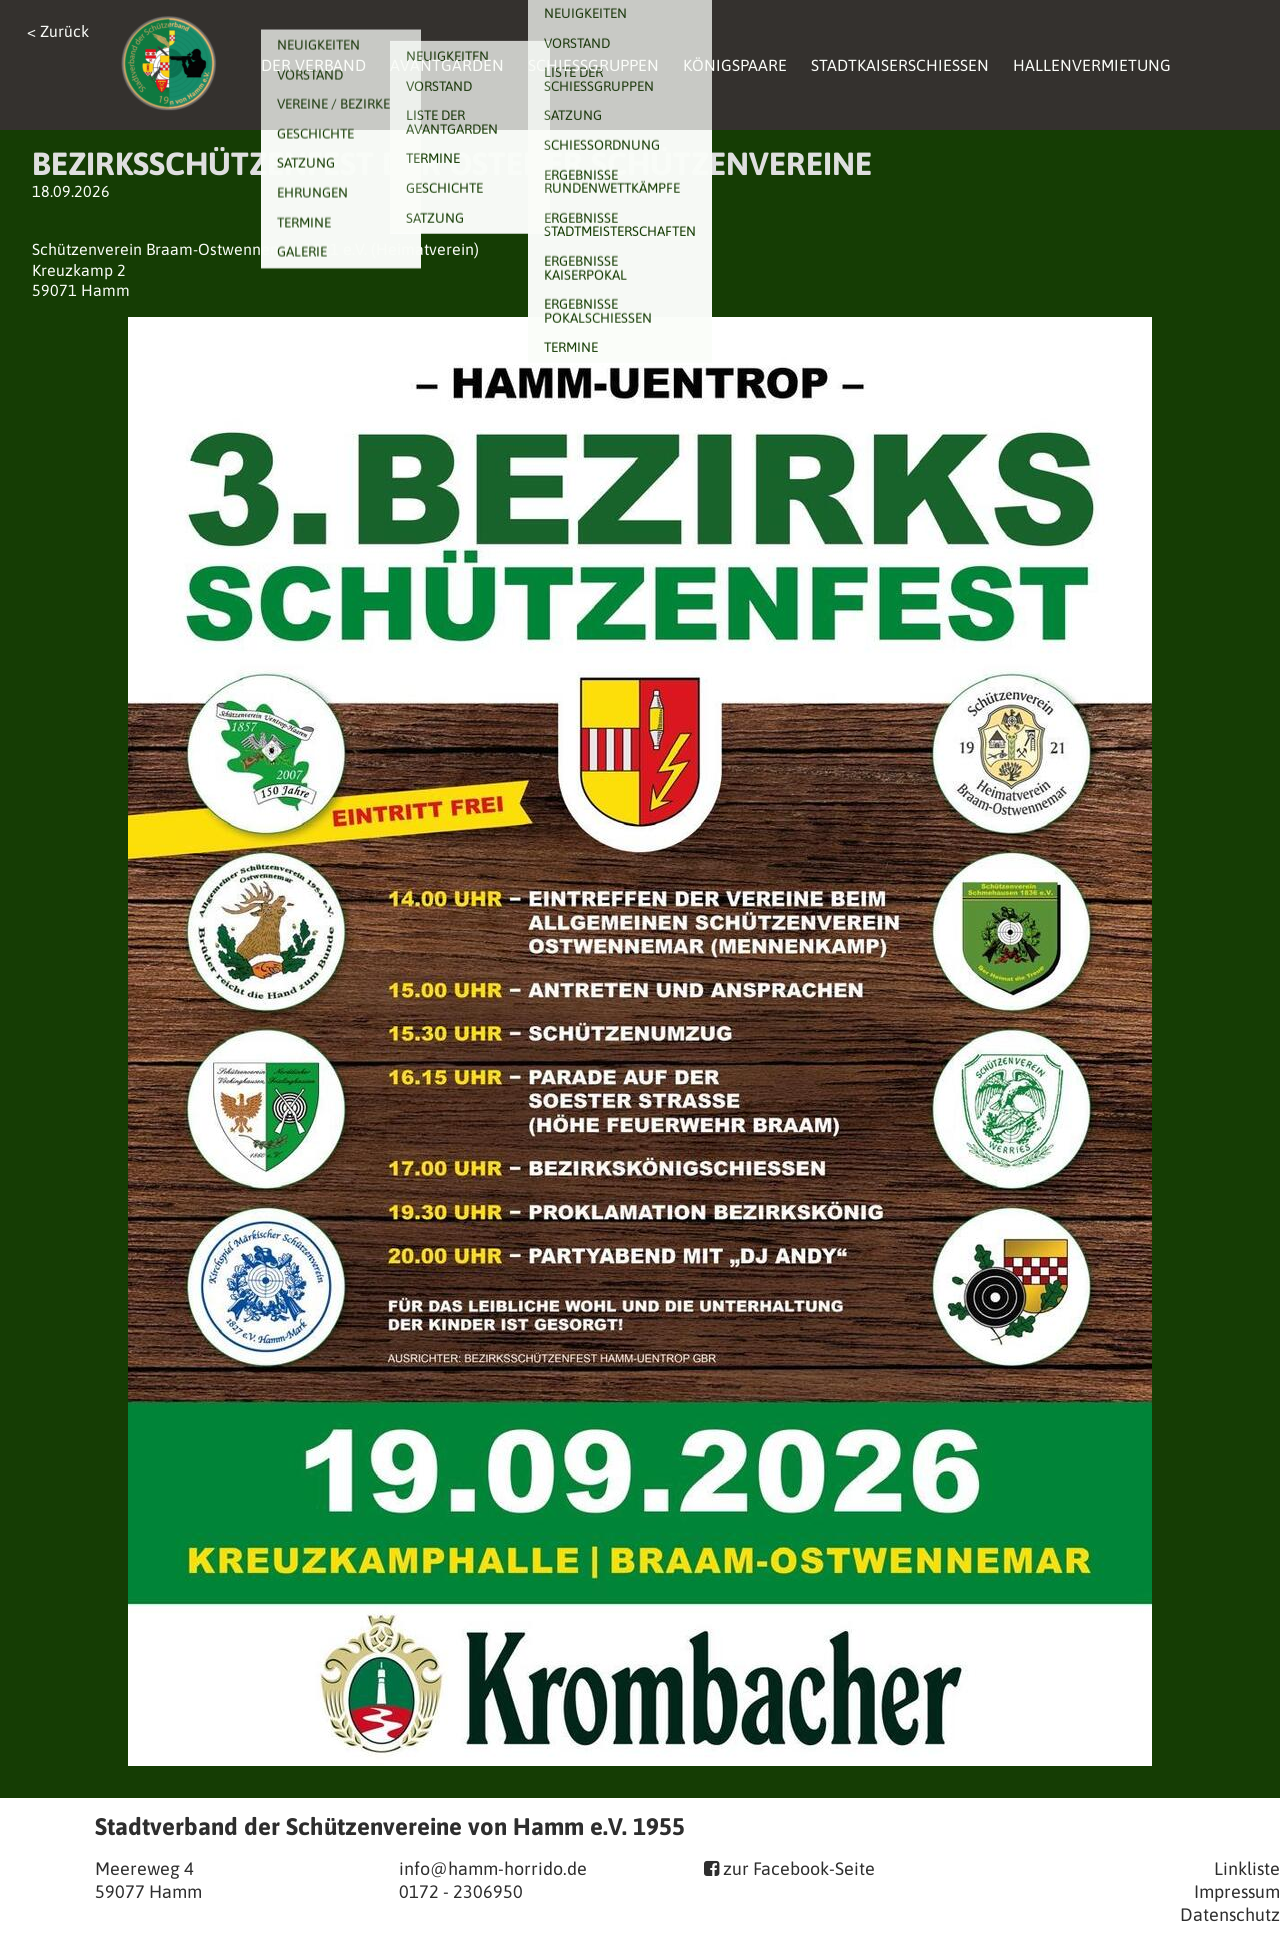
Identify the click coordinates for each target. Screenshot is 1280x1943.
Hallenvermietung (1092, 65)
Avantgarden (447, 65)
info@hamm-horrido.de (493, 1868)
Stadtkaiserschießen (900, 65)
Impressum (1237, 1891)
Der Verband (313, 65)
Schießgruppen (593, 65)
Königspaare (735, 65)
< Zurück (58, 31)
